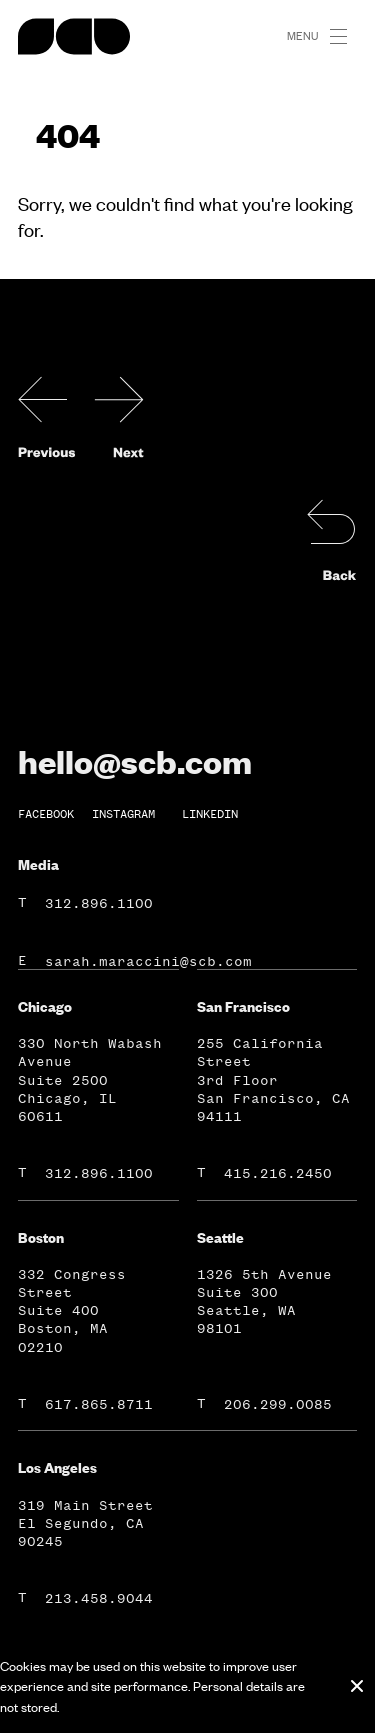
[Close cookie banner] (357, 1686)
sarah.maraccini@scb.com (148, 961)
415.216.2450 (278, 1173)
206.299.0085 (278, 1404)
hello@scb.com (135, 761)
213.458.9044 (99, 1598)
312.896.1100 (99, 903)
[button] (347, 37)
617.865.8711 (99, 1404)
